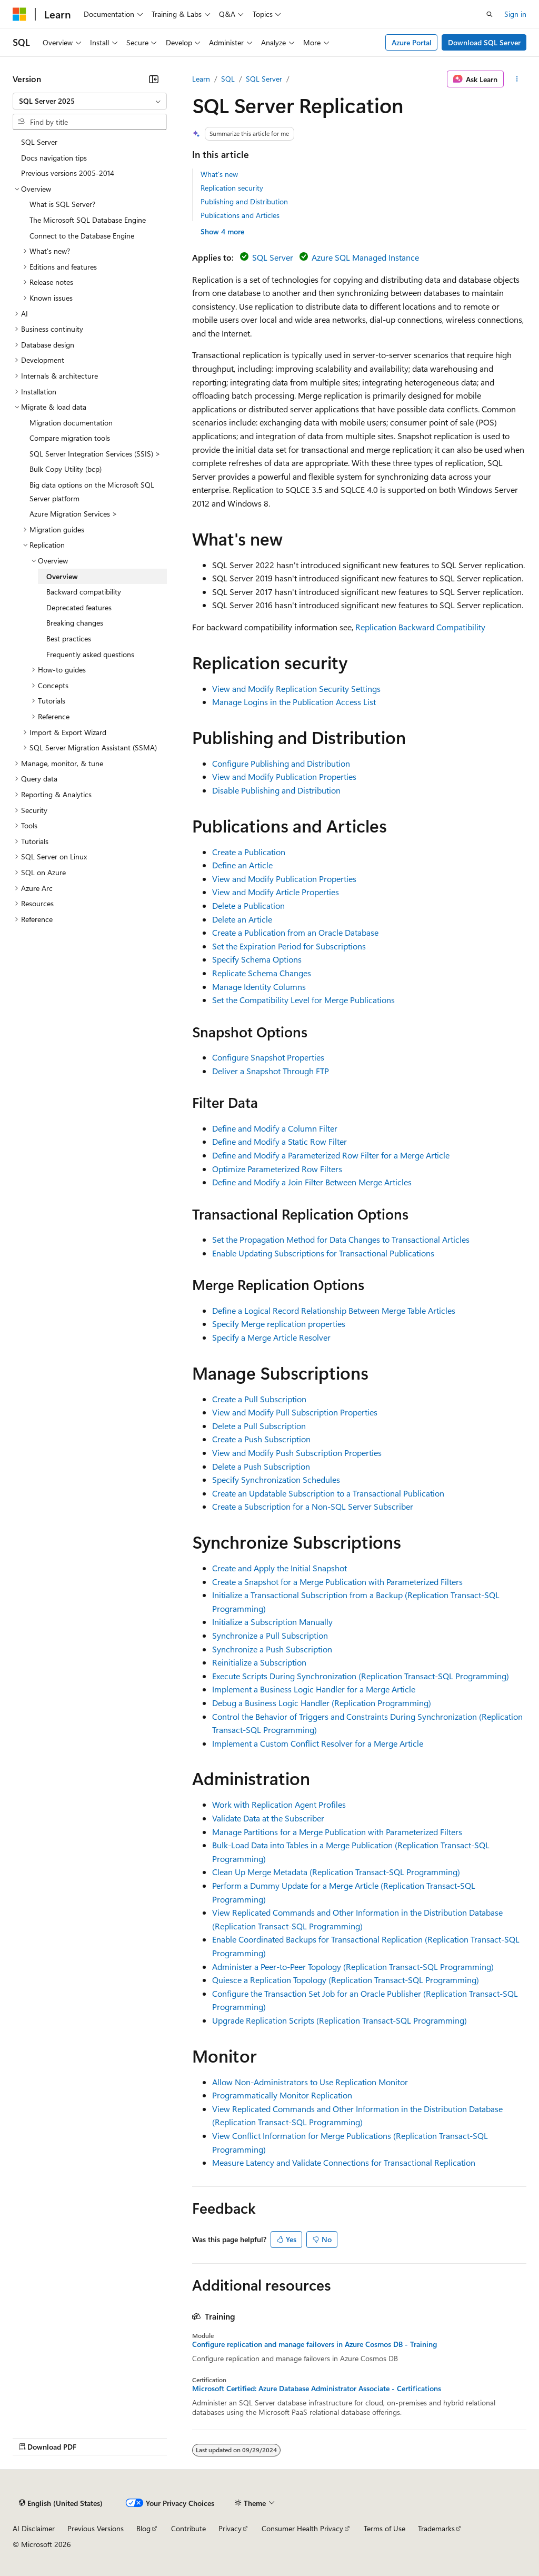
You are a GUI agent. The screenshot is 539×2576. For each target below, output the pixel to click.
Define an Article (242, 864)
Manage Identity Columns (259, 986)
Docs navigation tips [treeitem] (54, 158)
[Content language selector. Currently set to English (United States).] (61, 2503)
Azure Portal (412, 42)
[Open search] (489, 14)
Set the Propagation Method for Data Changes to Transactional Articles (341, 1239)
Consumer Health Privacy (302, 2528)
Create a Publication (248, 851)
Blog (143, 2528)
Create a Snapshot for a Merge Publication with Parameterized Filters (337, 1581)
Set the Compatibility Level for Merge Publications (303, 999)
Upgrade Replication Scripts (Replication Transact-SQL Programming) (339, 2020)
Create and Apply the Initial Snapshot (279, 1567)
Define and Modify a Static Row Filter (279, 1141)
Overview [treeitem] (62, 576)
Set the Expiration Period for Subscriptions (289, 946)
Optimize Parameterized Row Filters (277, 1168)
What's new (219, 174)
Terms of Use (384, 2528)
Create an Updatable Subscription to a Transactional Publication (328, 1493)
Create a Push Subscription (261, 1438)
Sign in (515, 14)
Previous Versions (95, 2528)
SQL (228, 79)
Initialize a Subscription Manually (272, 1621)
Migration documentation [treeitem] (71, 423)
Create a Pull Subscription (259, 1398)
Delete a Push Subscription (261, 1466)
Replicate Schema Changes (261, 972)
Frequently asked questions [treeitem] (90, 654)
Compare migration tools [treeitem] (69, 438)
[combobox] (90, 101)
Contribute (188, 2528)
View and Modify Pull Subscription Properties (294, 1412)
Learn (201, 79)
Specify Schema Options (257, 959)
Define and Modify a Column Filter (274, 1128)
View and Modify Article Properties (275, 891)
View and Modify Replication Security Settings (296, 688)
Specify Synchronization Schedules (276, 1479)
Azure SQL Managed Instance (365, 257)
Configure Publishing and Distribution (281, 763)
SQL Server (264, 79)
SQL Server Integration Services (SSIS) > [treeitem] (95, 454)
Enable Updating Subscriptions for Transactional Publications (323, 1253)
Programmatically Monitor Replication (282, 2095)
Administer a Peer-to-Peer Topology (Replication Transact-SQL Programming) (353, 1966)
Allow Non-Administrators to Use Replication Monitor (310, 2081)
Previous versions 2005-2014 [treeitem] (67, 173)
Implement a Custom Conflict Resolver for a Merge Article (317, 1743)
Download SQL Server (484, 42)
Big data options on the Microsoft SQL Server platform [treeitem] (91, 491)
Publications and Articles (240, 215)
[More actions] (517, 79)
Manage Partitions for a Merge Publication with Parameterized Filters (337, 1831)
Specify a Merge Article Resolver (271, 1337)
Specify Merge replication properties (278, 1323)
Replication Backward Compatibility (420, 626)
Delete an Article (242, 919)
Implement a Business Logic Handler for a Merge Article (313, 1689)
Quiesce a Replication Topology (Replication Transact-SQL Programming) (345, 1979)
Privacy (230, 2528)
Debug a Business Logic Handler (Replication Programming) (321, 1702)
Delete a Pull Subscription (259, 1425)
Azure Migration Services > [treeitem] (73, 514)
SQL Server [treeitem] (39, 142)
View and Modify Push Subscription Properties (297, 1452)
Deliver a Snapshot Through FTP (270, 1070)
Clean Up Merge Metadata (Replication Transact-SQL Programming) (336, 1871)
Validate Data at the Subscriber (268, 1818)
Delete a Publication (248, 905)
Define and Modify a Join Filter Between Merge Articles (312, 1181)
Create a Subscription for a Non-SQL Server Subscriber (312, 1506)
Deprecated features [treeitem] (79, 607)
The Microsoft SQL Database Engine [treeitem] (87, 220)
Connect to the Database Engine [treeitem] (81, 236)
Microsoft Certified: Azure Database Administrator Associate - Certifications (316, 2388)
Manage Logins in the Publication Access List (294, 701)
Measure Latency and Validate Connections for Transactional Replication (343, 2162)
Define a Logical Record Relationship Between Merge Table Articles (333, 1310)
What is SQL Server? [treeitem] (62, 204)
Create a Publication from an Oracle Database (295, 932)
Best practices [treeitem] (68, 638)
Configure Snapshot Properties (268, 1057)
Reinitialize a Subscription (259, 1662)
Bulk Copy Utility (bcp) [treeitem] (65, 469)
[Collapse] (154, 79)
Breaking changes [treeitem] (74, 623)
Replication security (232, 188)
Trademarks (436, 2528)
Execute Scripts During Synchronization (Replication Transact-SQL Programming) (360, 1675)
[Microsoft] (19, 14)
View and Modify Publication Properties (284, 776)
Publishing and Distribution (244, 201)
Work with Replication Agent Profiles (279, 1804)
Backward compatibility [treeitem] (83, 592)
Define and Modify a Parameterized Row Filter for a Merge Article (331, 1155)
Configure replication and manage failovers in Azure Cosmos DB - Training (314, 2344)
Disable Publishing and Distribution (276, 790)
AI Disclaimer (34, 2528)
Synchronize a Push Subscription (272, 1648)
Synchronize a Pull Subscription (270, 1635)
